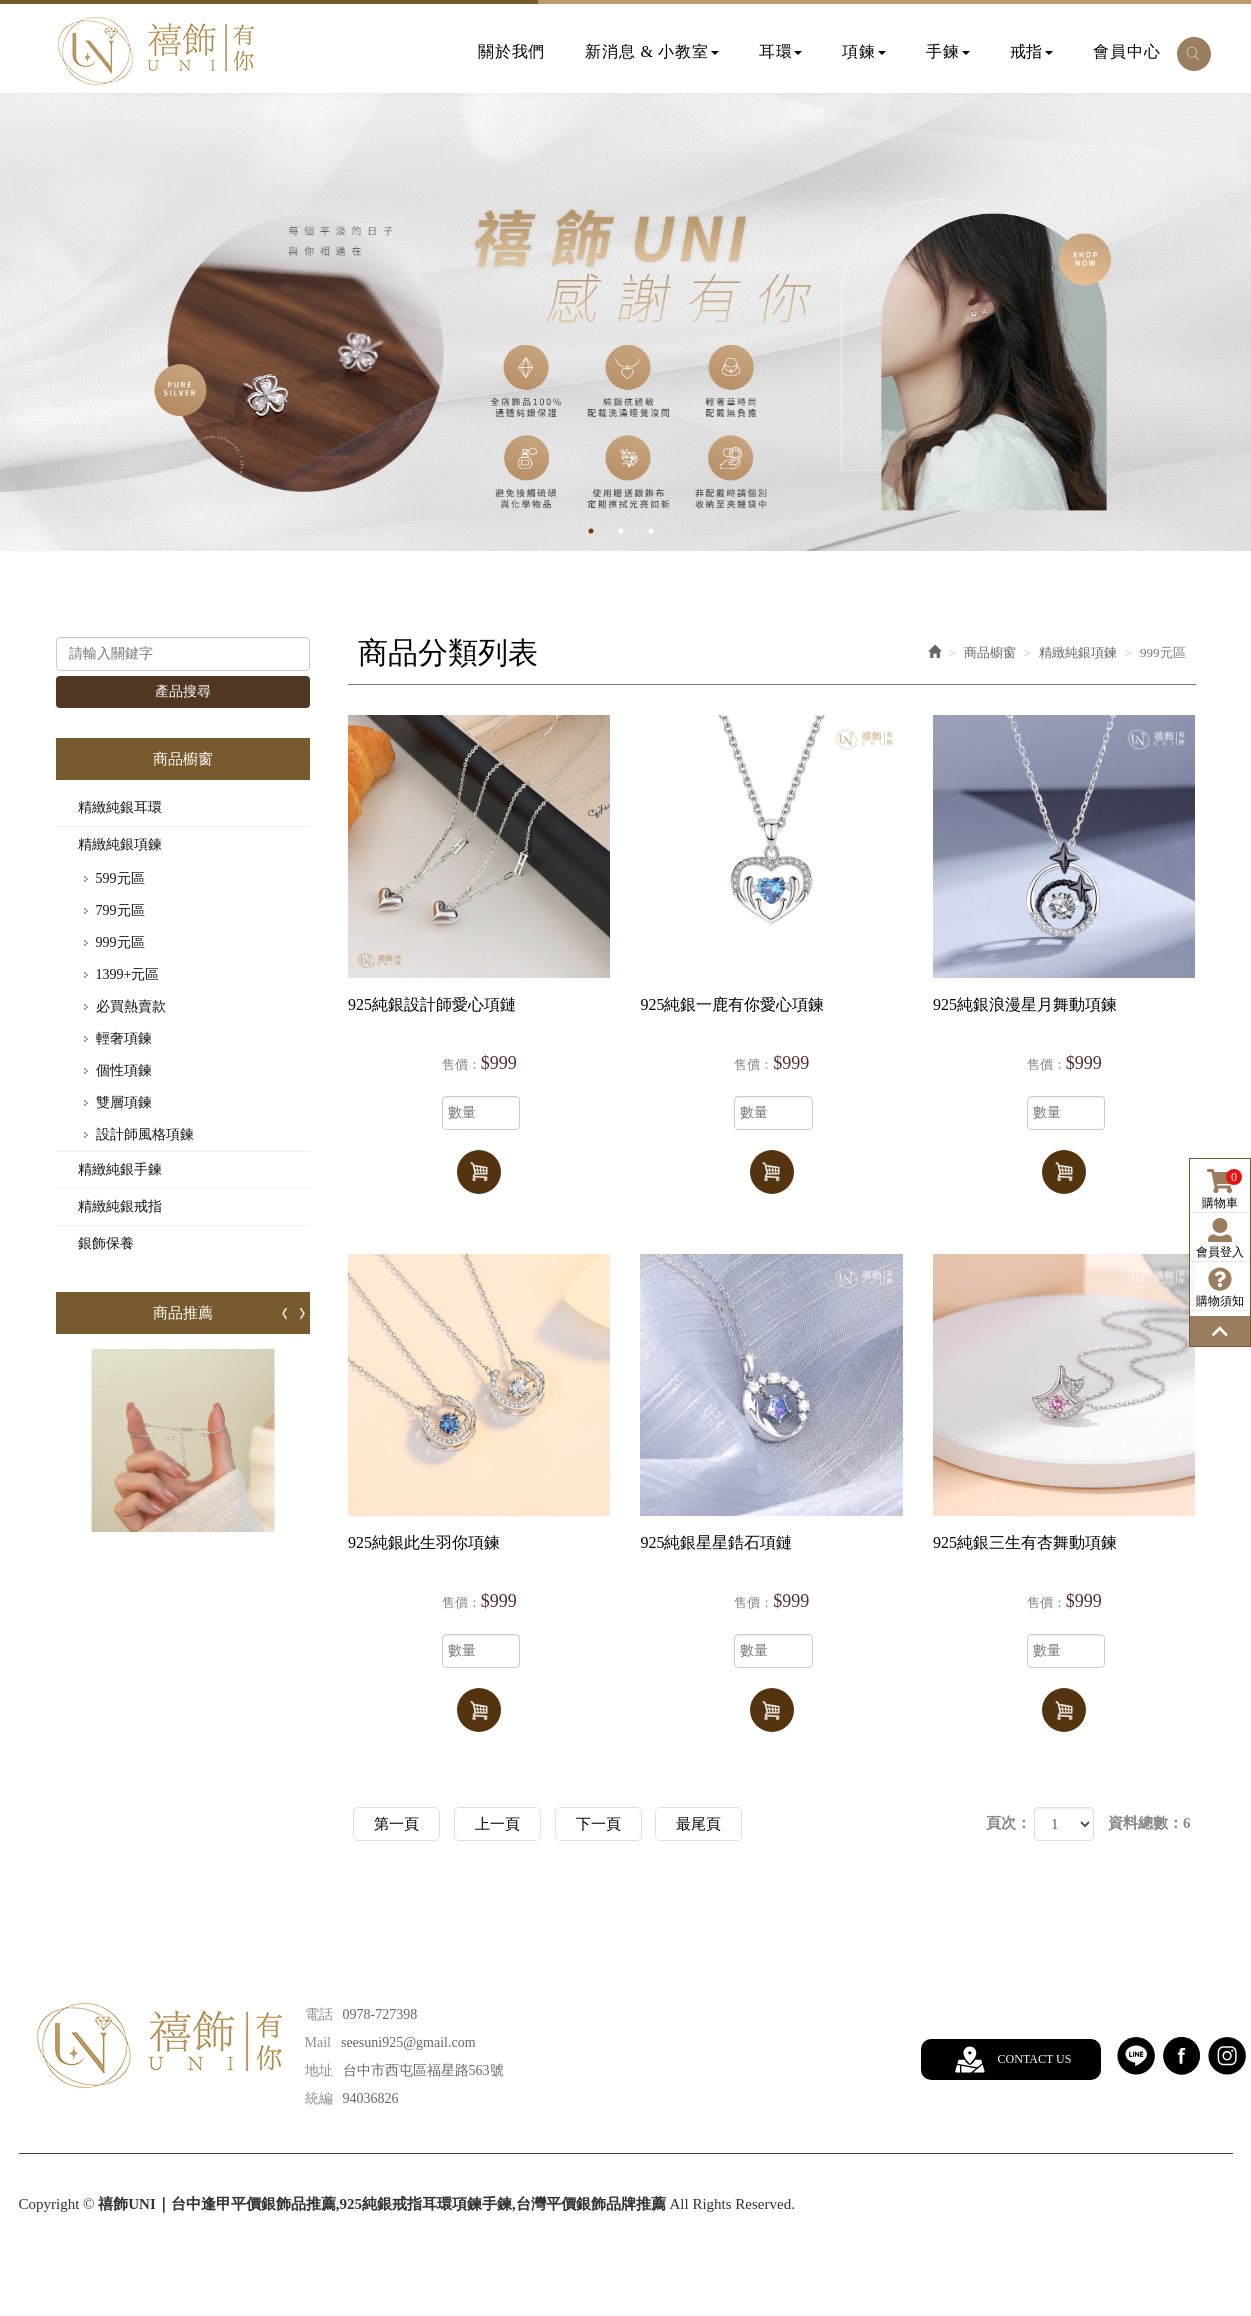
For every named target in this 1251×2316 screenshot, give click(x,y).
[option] (625, 322)
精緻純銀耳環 (120, 807)
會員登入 (1220, 1238)
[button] (1194, 54)
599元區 (120, 878)
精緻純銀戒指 (120, 1206)
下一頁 (598, 1824)
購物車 (1222, 1189)
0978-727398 (380, 2014)
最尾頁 (698, 1824)
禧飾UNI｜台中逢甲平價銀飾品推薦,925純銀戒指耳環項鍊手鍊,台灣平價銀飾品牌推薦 (156, 51)
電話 (319, 2014)
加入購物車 (479, 1172)
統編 (319, 2098)
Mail (318, 2042)
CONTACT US (1035, 2059)
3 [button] (666, 531)
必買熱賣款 (131, 1006)
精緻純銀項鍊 (120, 844)
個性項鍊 (124, 1070)
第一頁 (396, 1824)
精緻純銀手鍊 (120, 1169)
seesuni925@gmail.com (408, 2042)
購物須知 (1220, 1287)
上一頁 (497, 1824)
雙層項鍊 (124, 1102)
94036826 (371, 2098)
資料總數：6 (1149, 1823)
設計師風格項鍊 (145, 1134)
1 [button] (606, 531)
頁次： (1008, 1823)
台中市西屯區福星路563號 (423, 2070)
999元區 (120, 942)
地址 (319, 2070)
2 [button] (636, 531)
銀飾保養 (106, 1243)
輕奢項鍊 (124, 1038)
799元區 (120, 910)
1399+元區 (128, 974)
